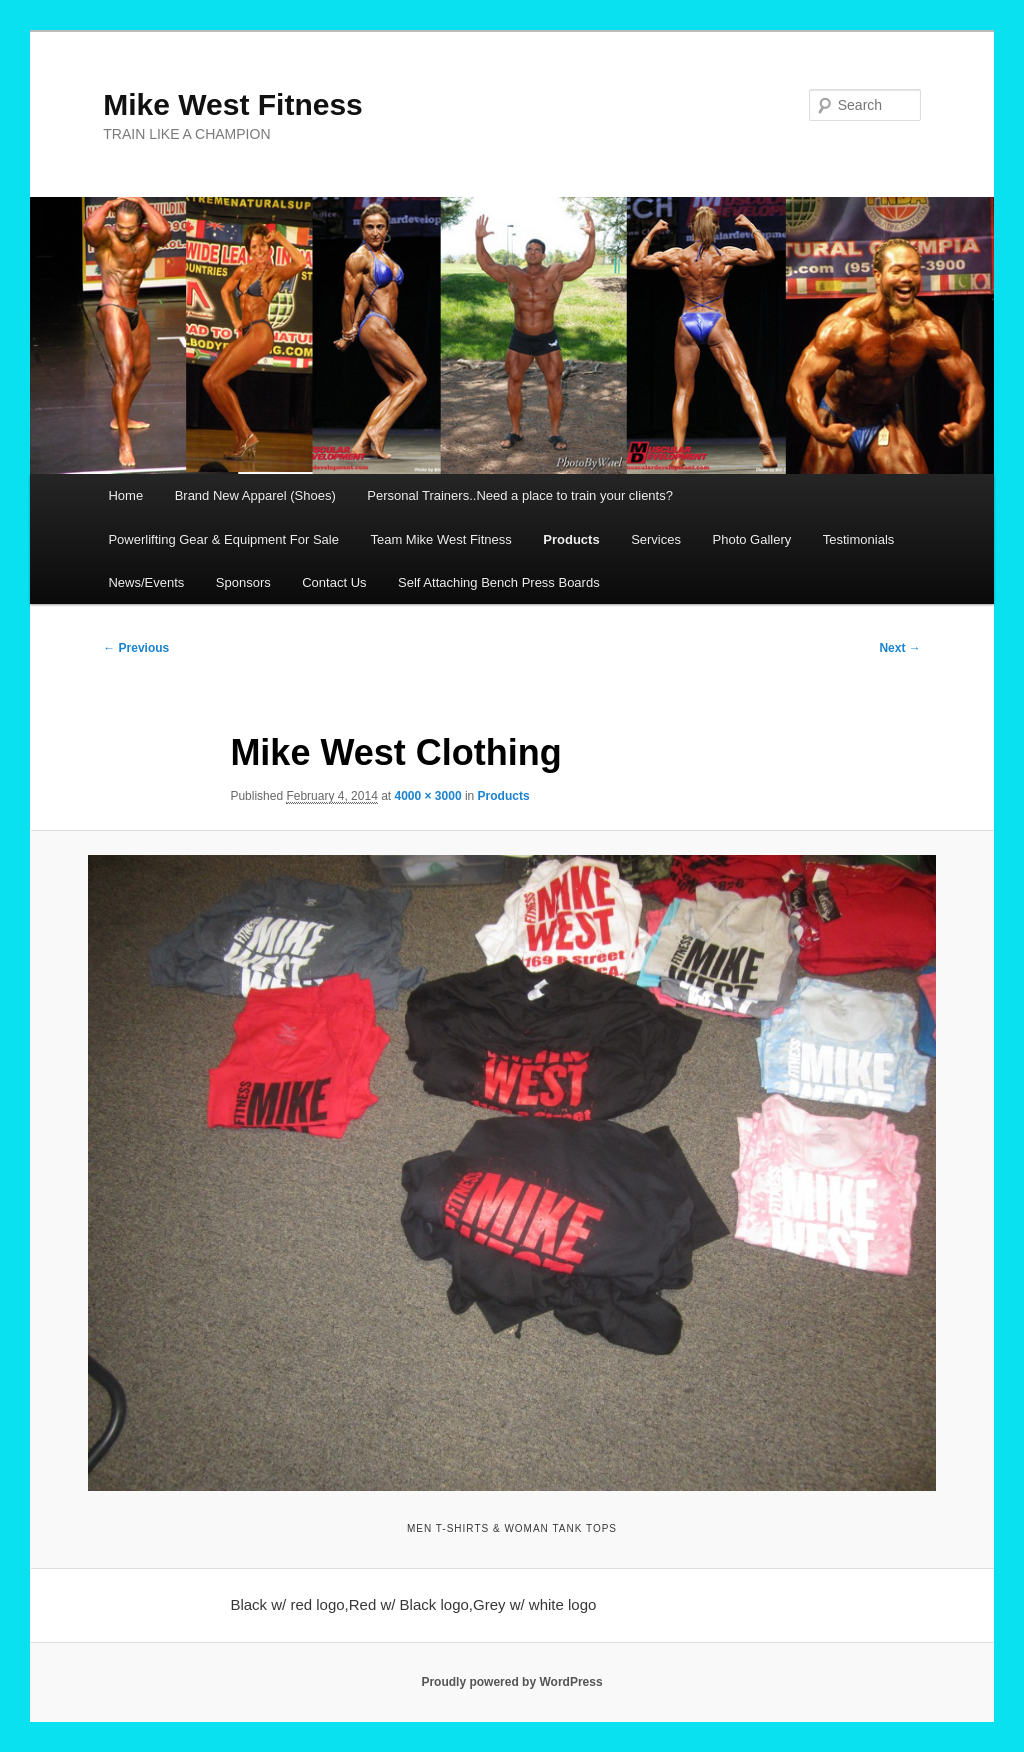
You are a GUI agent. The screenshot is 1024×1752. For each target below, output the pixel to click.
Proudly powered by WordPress (511, 1682)
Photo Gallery (752, 539)
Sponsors (243, 582)
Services (656, 539)
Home (125, 495)
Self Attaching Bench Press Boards (499, 582)
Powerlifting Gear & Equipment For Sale (223, 539)
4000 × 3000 (428, 796)
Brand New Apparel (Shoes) (255, 495)
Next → (899, 648)
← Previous (136, 648)
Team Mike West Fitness (440, 539)
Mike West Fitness (233, 104)
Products (571, 539)
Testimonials (859, 539)
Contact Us (334, 582)
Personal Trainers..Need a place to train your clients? (520, 495)
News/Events (146, 582)
